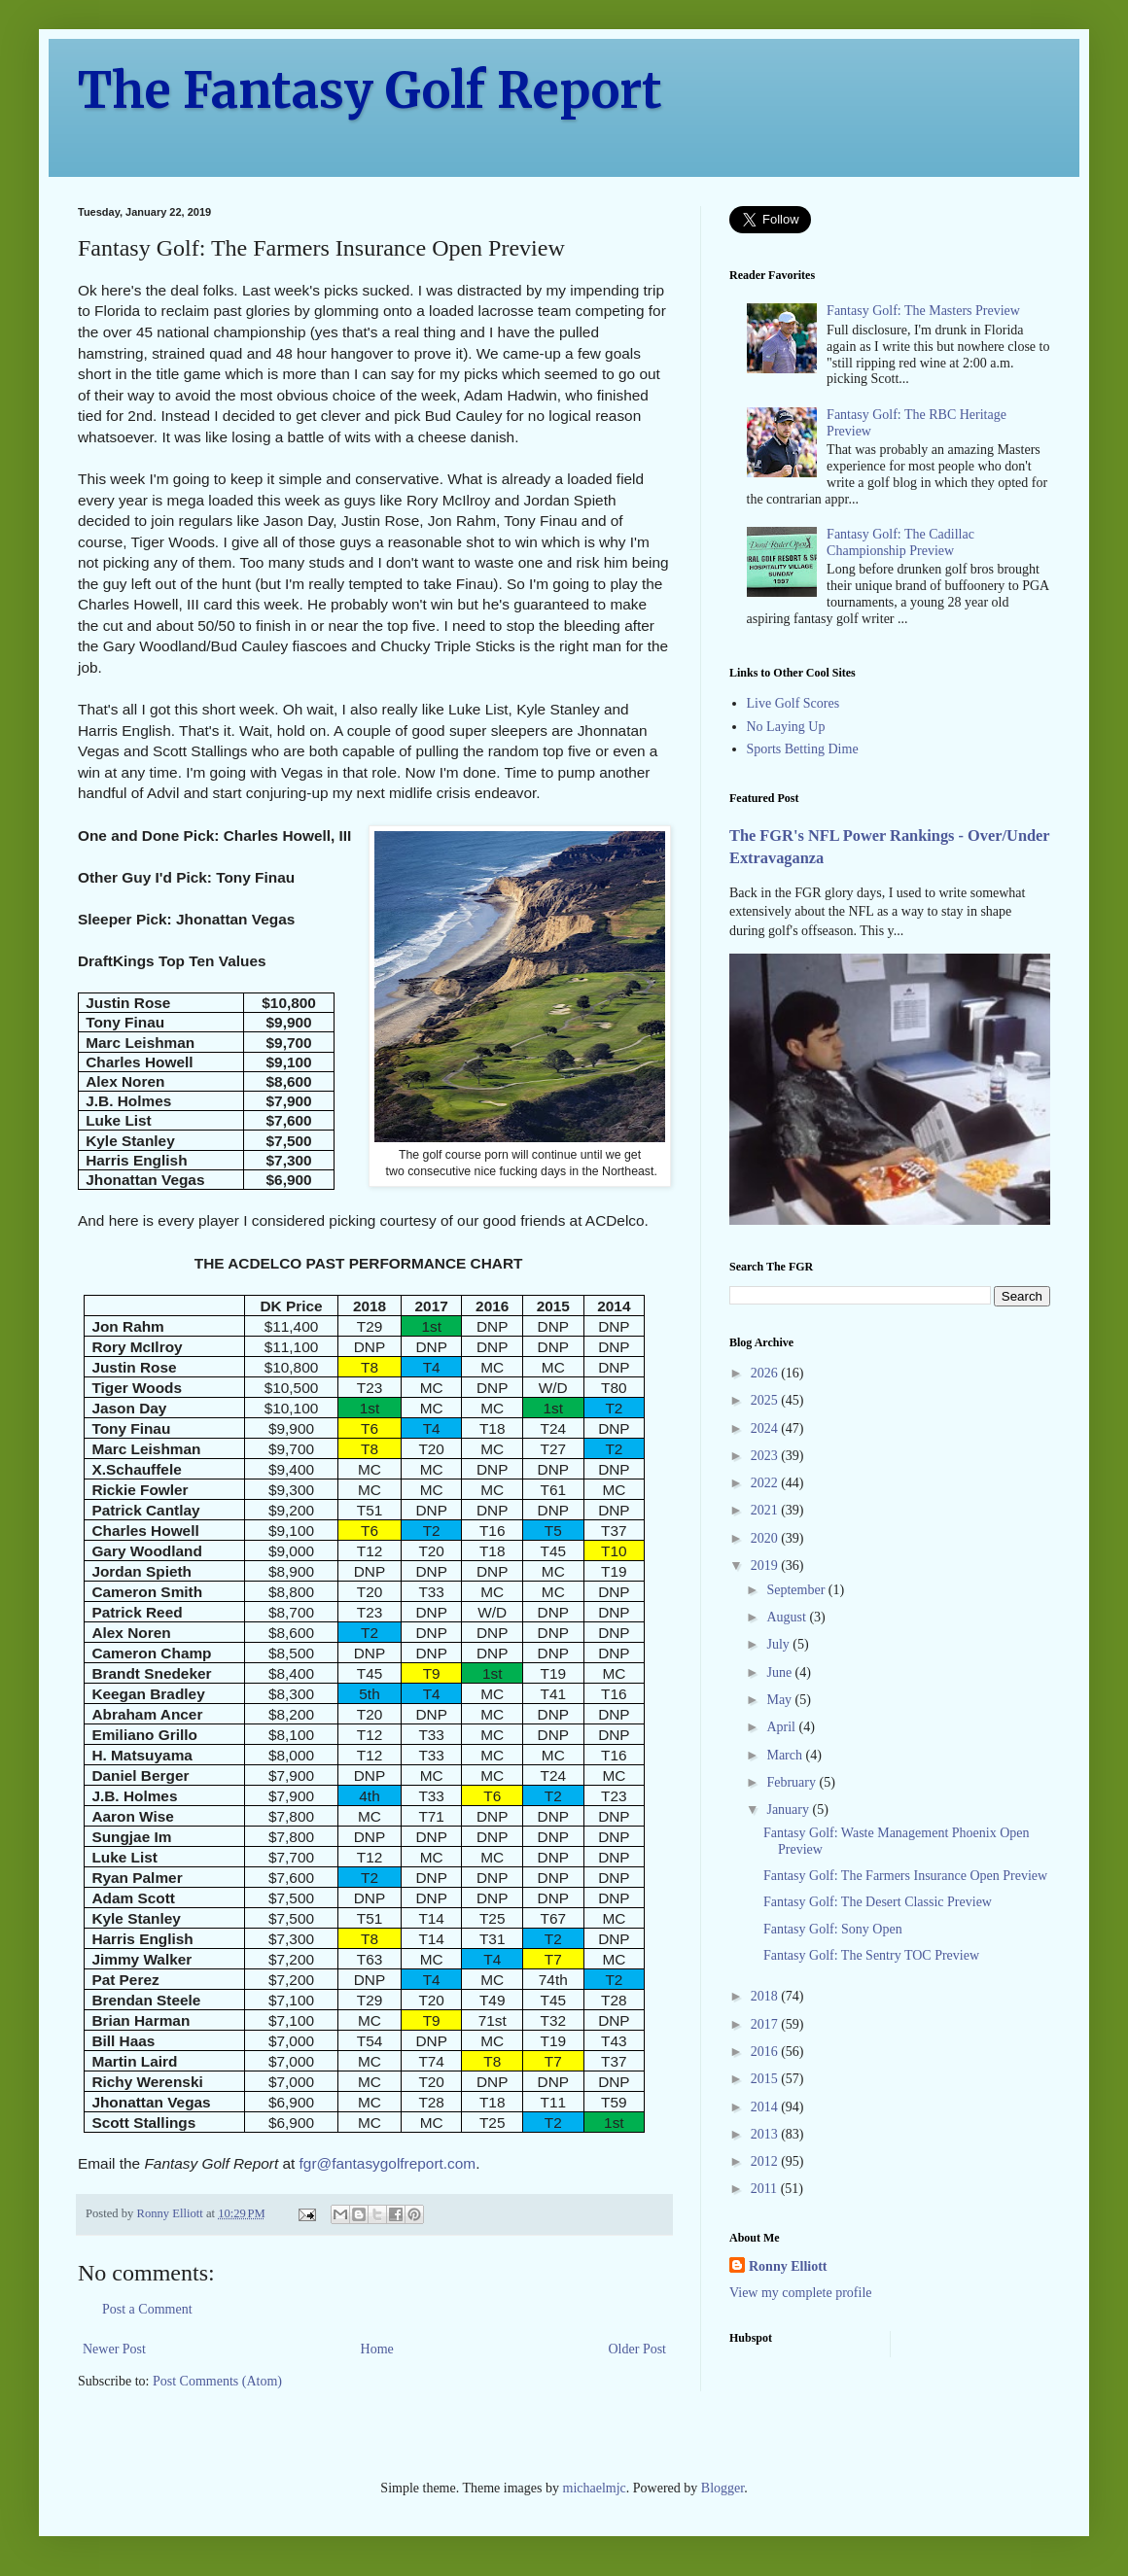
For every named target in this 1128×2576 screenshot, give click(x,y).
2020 (766, 1538)
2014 (766, 2107)
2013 (766, 2134)
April (782, 1727)
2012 (766, 2161)
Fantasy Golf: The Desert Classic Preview (877, 1902)
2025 (766, 1400)
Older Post (638, 2349)
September (797, 1590)
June (780, 1672)
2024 (766, 1428)
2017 (766, 2024)
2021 (766, 1510)
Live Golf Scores (793, 703)
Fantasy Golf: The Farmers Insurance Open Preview (905, 1875)
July (779, 1644)
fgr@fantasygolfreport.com (388, 2163)
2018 (766, 1996)
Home (377, 2349)
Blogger (722, 2488)
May (780, 1699)
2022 (766, 1483)
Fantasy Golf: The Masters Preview (923, 310)
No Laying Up (786, 726)
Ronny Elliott (788, 2266)
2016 (766, 2051)
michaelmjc (594, 2488)
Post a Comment (147, 2309)
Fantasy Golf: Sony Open (832, 1929)
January (789, 1809)
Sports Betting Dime (803, 749)
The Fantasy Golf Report (370, 91)
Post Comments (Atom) (217, 2381)
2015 (766, 2078)
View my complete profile (800, 2292)
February (792, 1782)
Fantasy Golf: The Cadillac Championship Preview (900, 542)
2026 (766, 1373)
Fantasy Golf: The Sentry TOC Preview (871, 1955)
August (787, 1617)
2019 (766, 1565)
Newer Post (114, 2349)
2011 (766, 2188)
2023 (766, 1455)
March (785, 1755)
